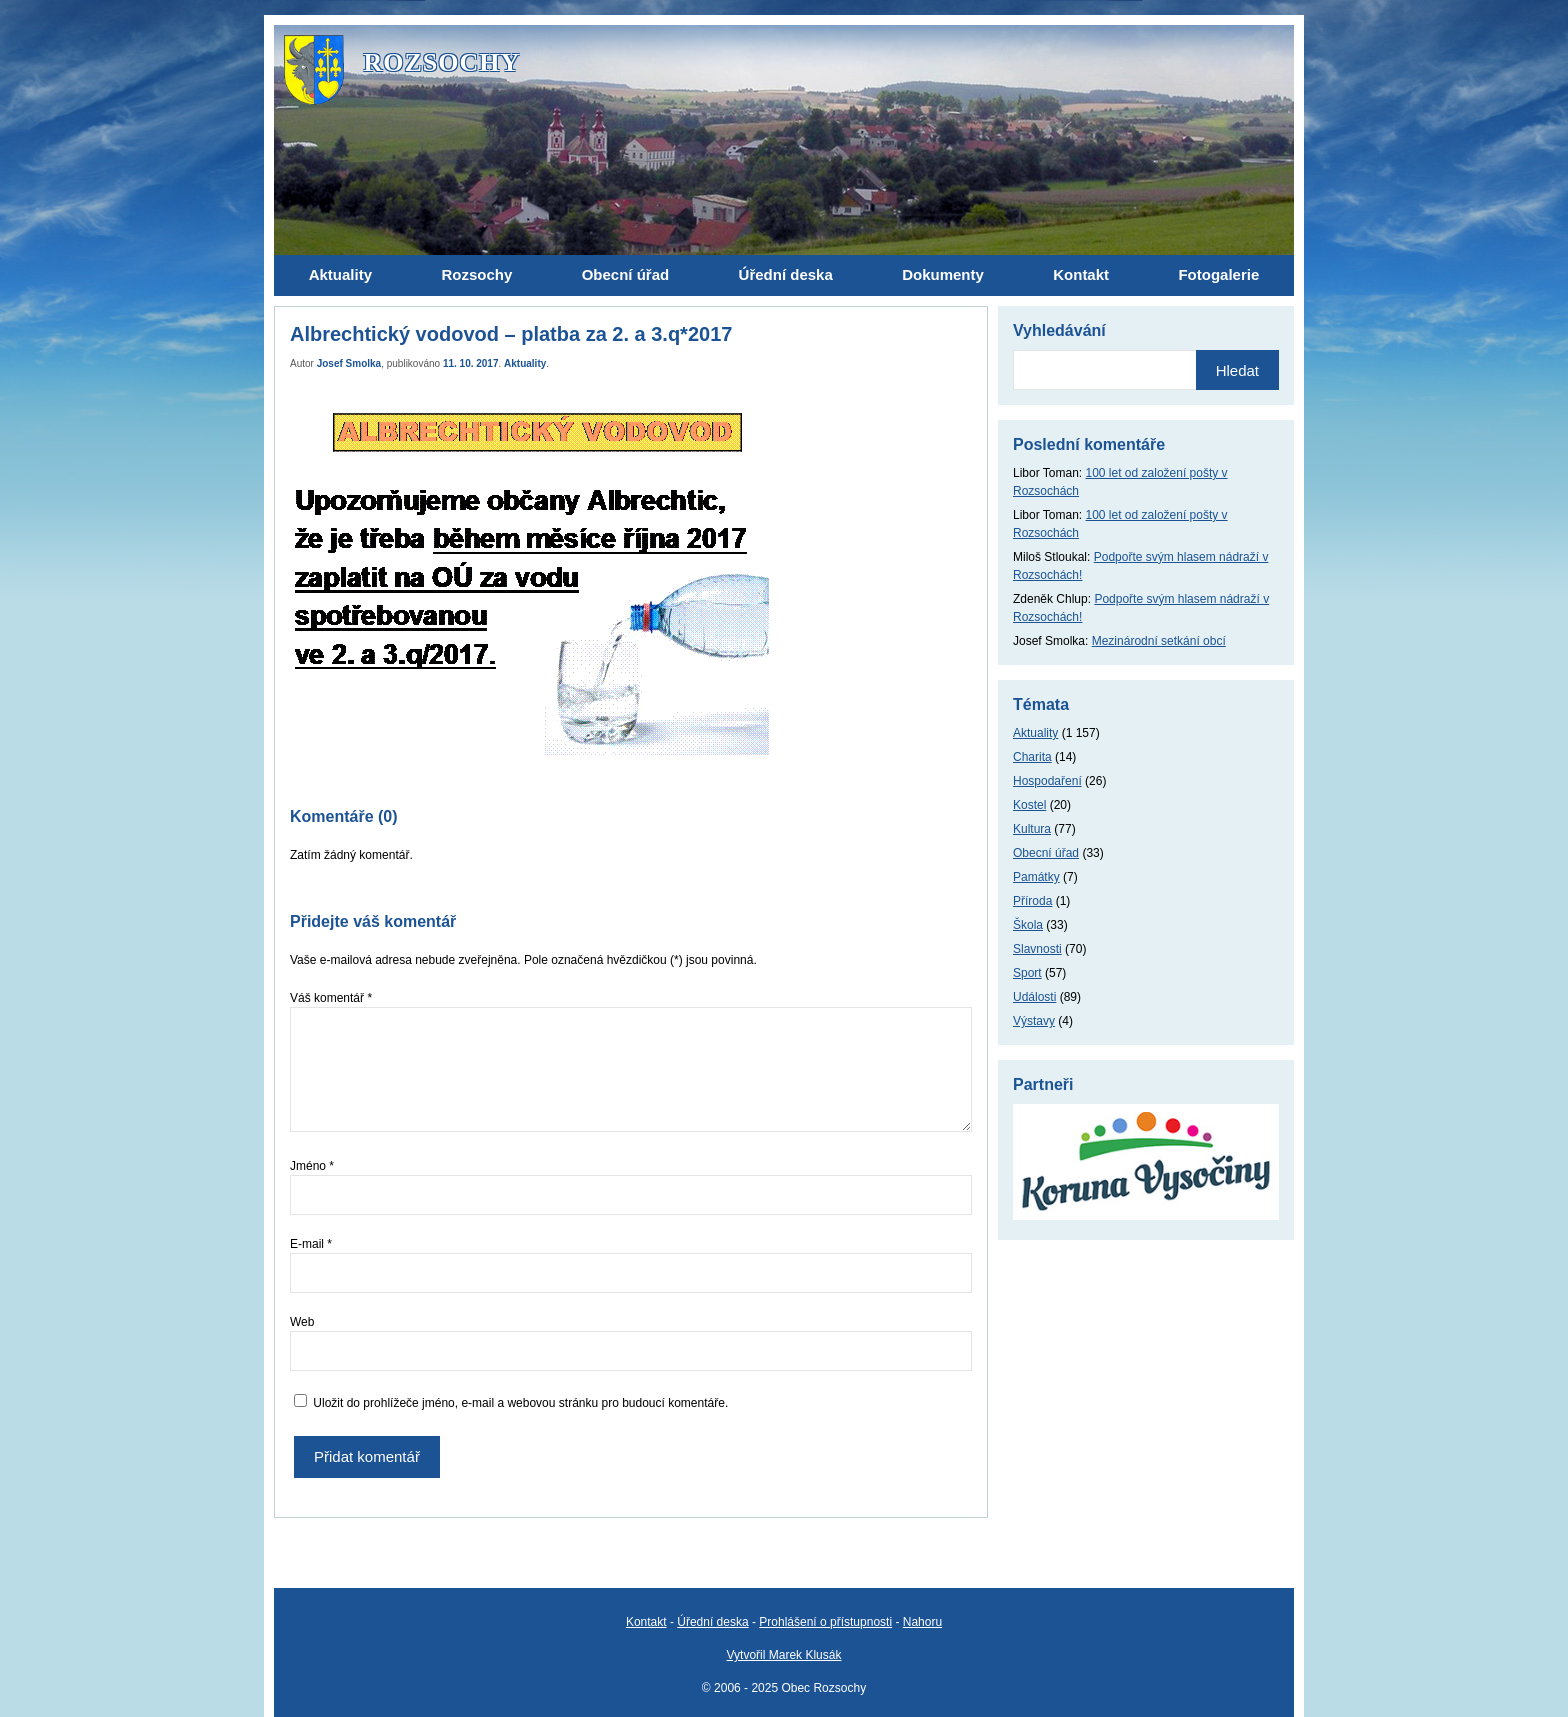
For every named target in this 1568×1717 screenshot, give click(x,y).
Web (302, 1322)
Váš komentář (331, 998)
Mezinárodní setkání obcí (1159, 641)
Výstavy (1034, 1021)
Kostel (1029, 805)
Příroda (1032, 901)
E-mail (311, 1244)
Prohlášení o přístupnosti (825, 1622)
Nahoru (922, 1622)
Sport (1027, 973)
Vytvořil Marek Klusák (784, 1655)
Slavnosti (1037, 949)
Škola (1028, 925)
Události (1034, 997)
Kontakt (646, 1622)
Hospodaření (1047, 781)
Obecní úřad (1046, 853)
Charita (1032, 757)
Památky (1036, 877)
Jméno (312, 1166)
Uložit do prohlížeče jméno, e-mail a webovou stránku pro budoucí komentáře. (520, 1403)
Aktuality (525, 363)
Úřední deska (712, 1622)
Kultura (1032, 829)
